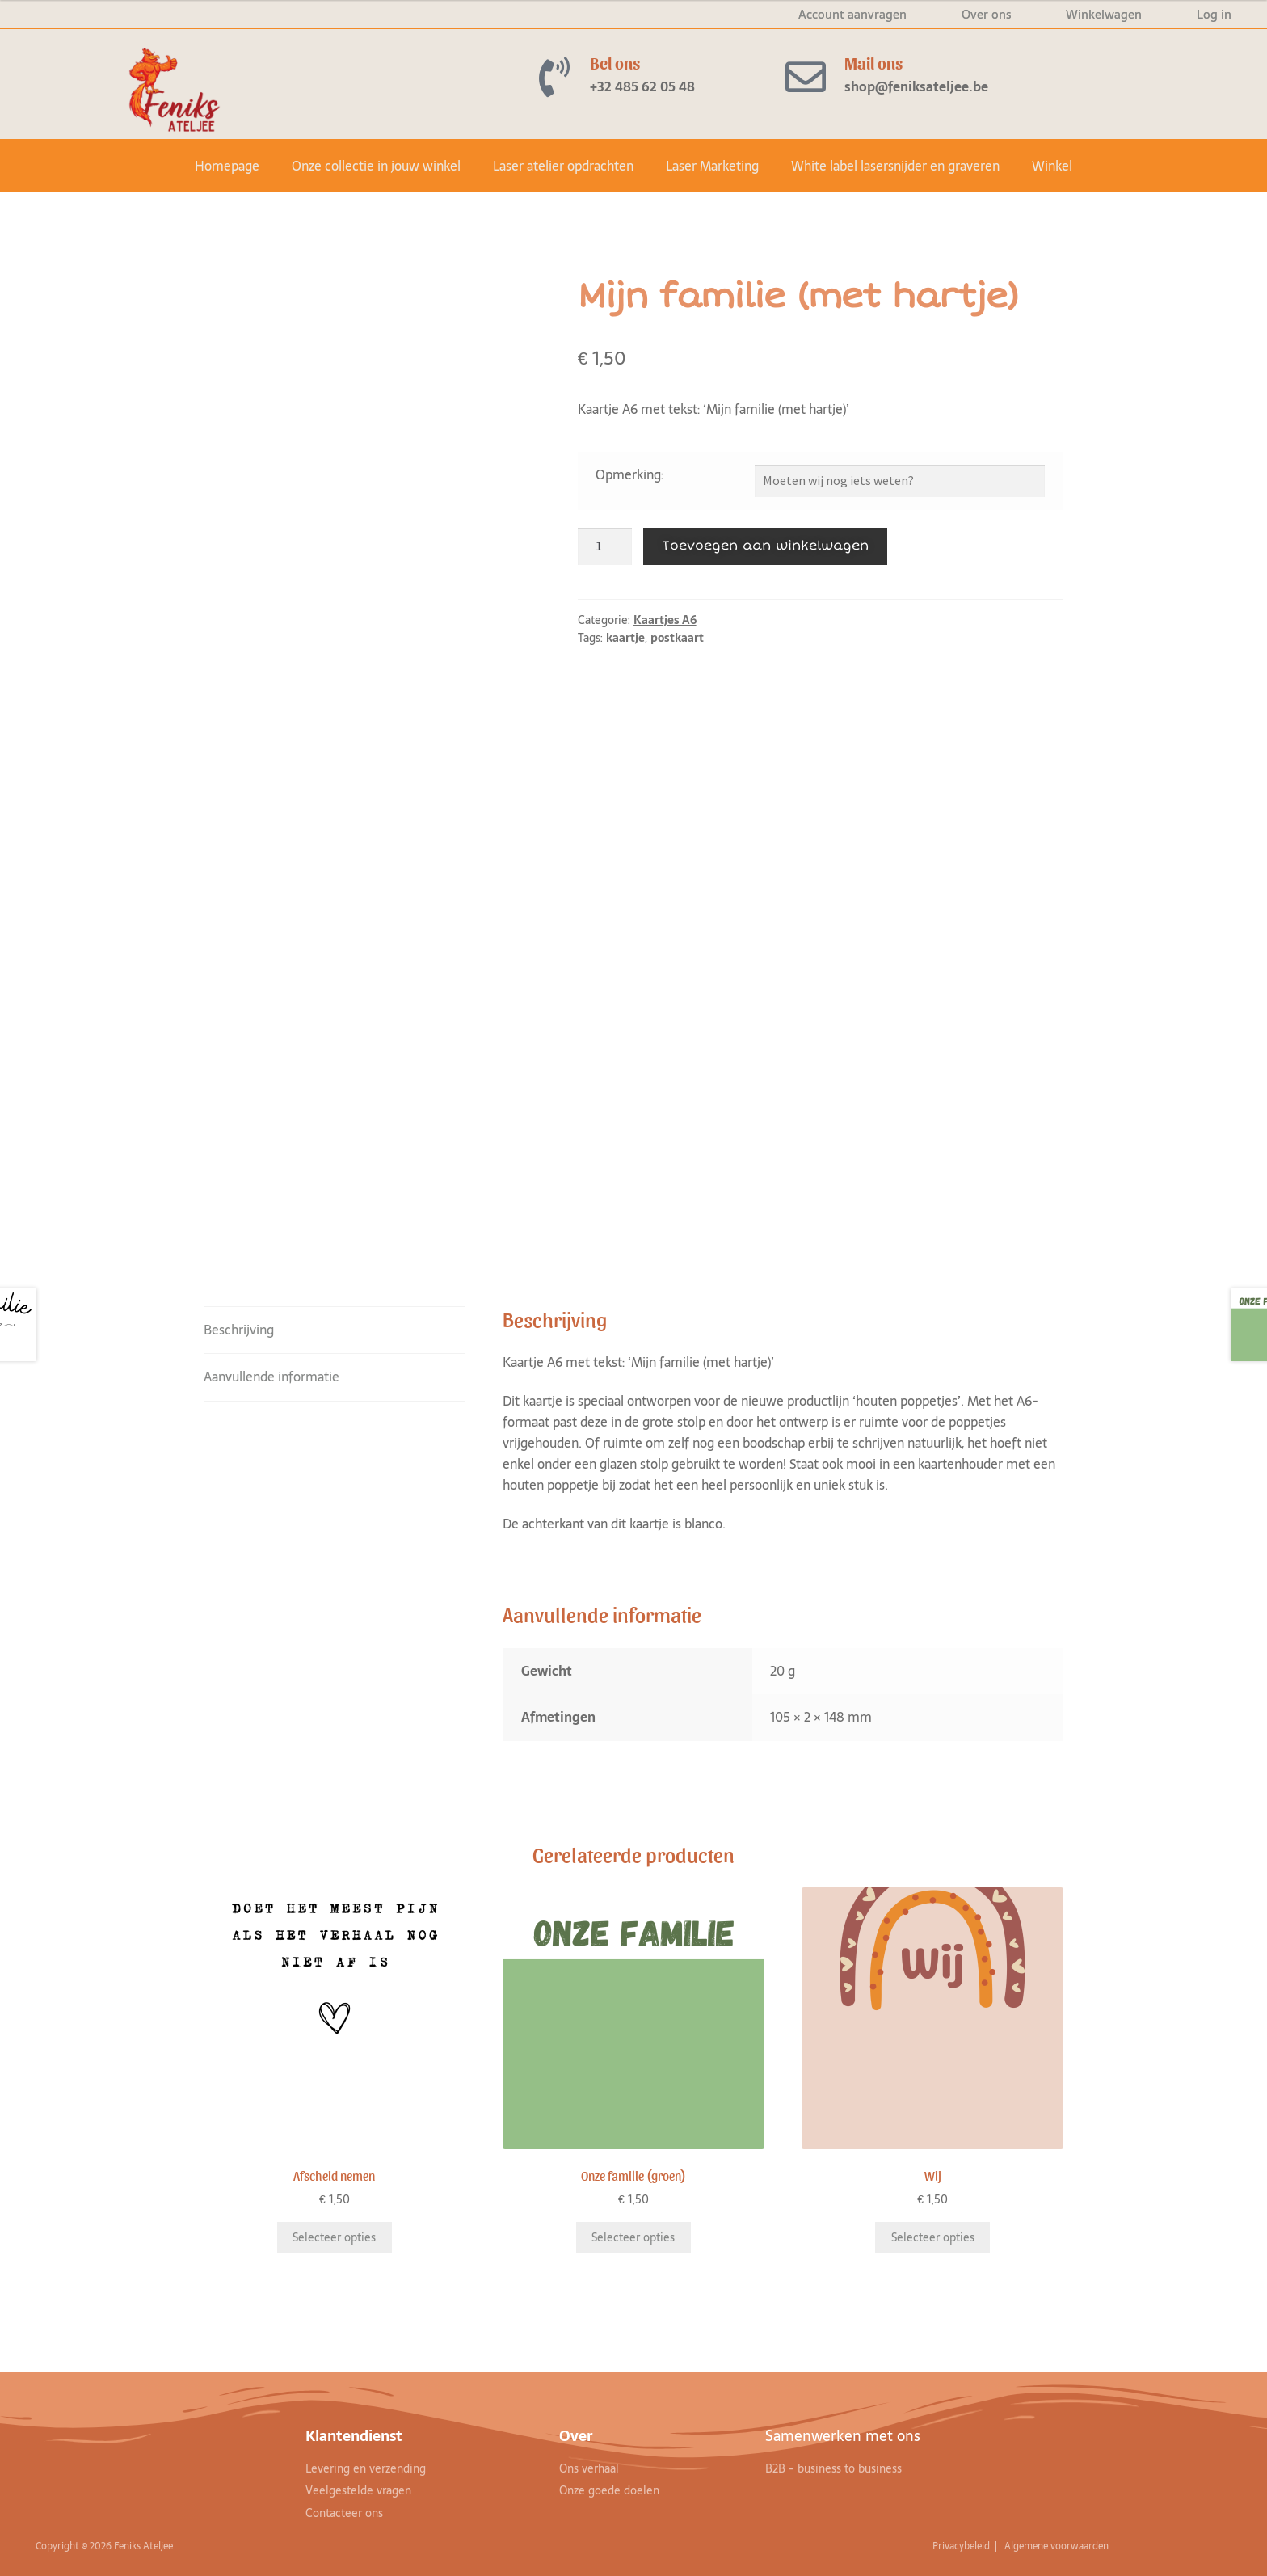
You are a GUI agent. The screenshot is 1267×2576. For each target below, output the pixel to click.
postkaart (677, 638)
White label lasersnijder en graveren (895, 165)
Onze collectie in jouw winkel (376, 165)
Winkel (1052, 165)
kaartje (625, 638)
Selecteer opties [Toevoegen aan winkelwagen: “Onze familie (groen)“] (633, 2237)
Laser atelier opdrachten (563, 165)
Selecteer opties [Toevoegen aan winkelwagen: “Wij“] (932, 2237)
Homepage (227, 165)
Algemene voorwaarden (1057, 2546)
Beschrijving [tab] (239, 1329)
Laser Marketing (712, 165)
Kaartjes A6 (665, 620)
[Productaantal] (605, 546)
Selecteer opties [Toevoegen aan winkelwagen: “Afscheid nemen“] (334, 2237)
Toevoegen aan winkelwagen (765, 546)
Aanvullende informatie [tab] (271, 1376)
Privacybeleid (962, 2546)
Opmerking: (629, 474)
